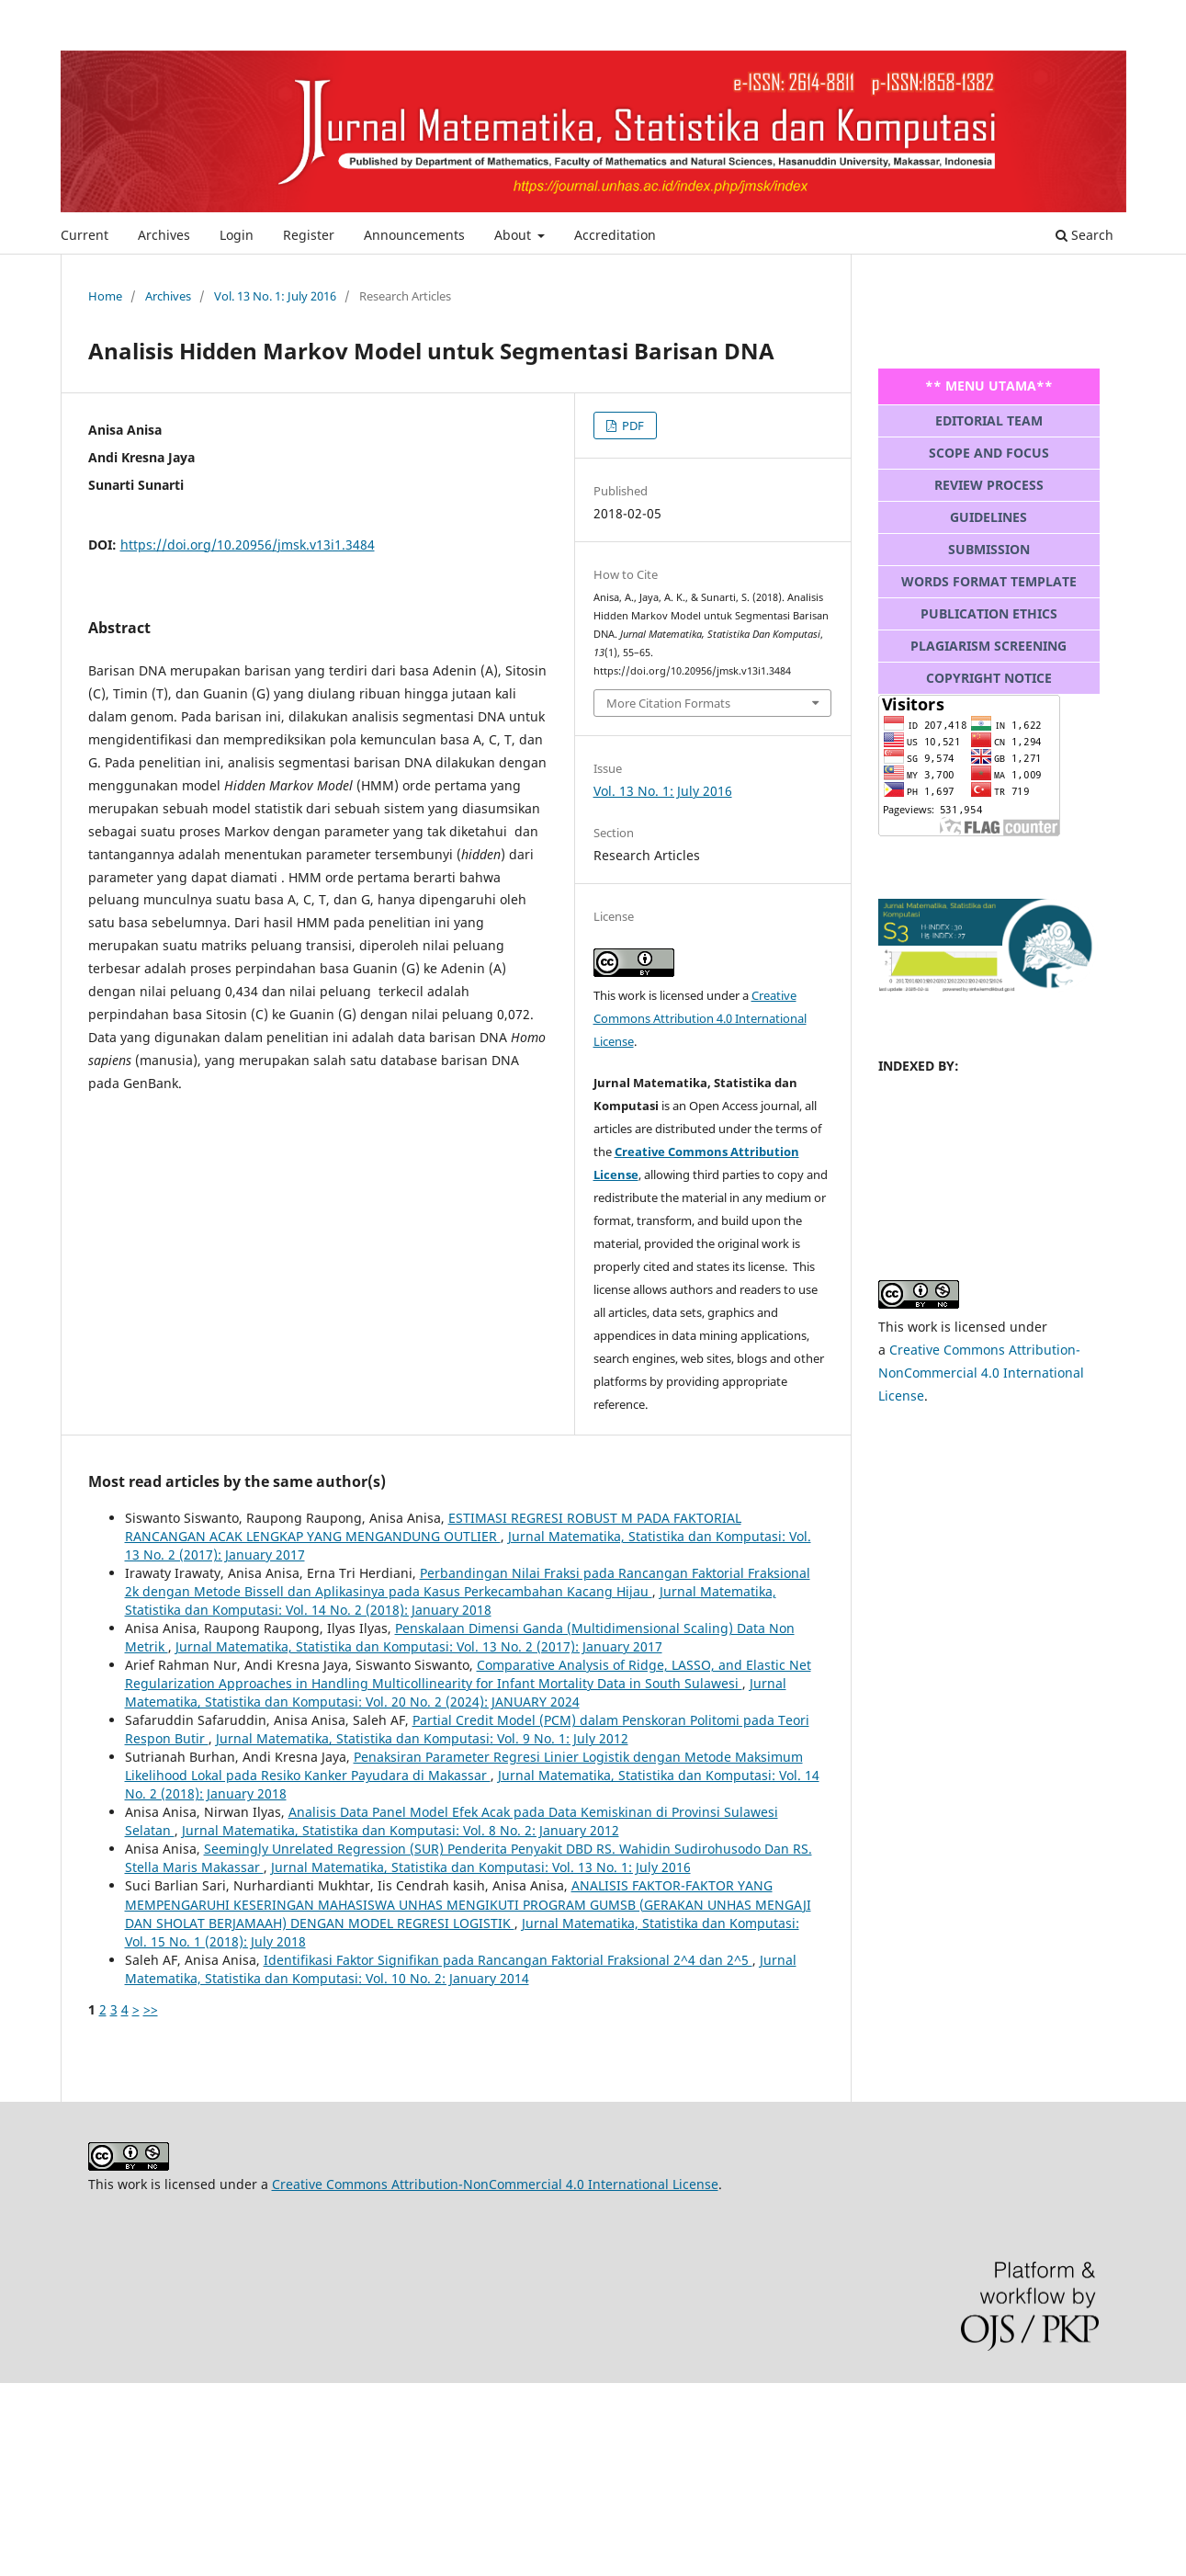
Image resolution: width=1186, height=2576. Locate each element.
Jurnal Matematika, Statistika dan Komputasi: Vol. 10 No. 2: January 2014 (460, 1969)
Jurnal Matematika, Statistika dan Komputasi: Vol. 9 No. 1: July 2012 (422, 1738)
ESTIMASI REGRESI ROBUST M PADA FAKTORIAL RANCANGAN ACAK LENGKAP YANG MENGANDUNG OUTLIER (433, 1527)
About (514, 235)
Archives (164, 235)
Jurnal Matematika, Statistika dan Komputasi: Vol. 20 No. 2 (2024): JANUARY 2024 (455, 1692)
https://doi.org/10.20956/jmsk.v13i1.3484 (247, 544)
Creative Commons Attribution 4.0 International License (700, 1018)
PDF (631, 425)
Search (1084, 235)
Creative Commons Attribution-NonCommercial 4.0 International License (981, 1372)
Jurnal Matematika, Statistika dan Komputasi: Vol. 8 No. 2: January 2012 (400, 1830)
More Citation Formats (668, 703)
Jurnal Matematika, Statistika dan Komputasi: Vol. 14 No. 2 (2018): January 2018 (450, 1600)
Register (308, 235)
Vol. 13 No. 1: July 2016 (275, 296)
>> (150, 2009)
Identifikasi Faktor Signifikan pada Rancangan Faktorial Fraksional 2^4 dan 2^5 (508, 1960)
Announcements (414, 235)
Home (105, 296)
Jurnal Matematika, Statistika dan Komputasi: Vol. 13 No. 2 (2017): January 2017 (418, 1646)
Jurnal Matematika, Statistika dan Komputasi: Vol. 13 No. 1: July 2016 (481, 1867)
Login (237, 235)
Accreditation (615, 235)
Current (84, 235)
